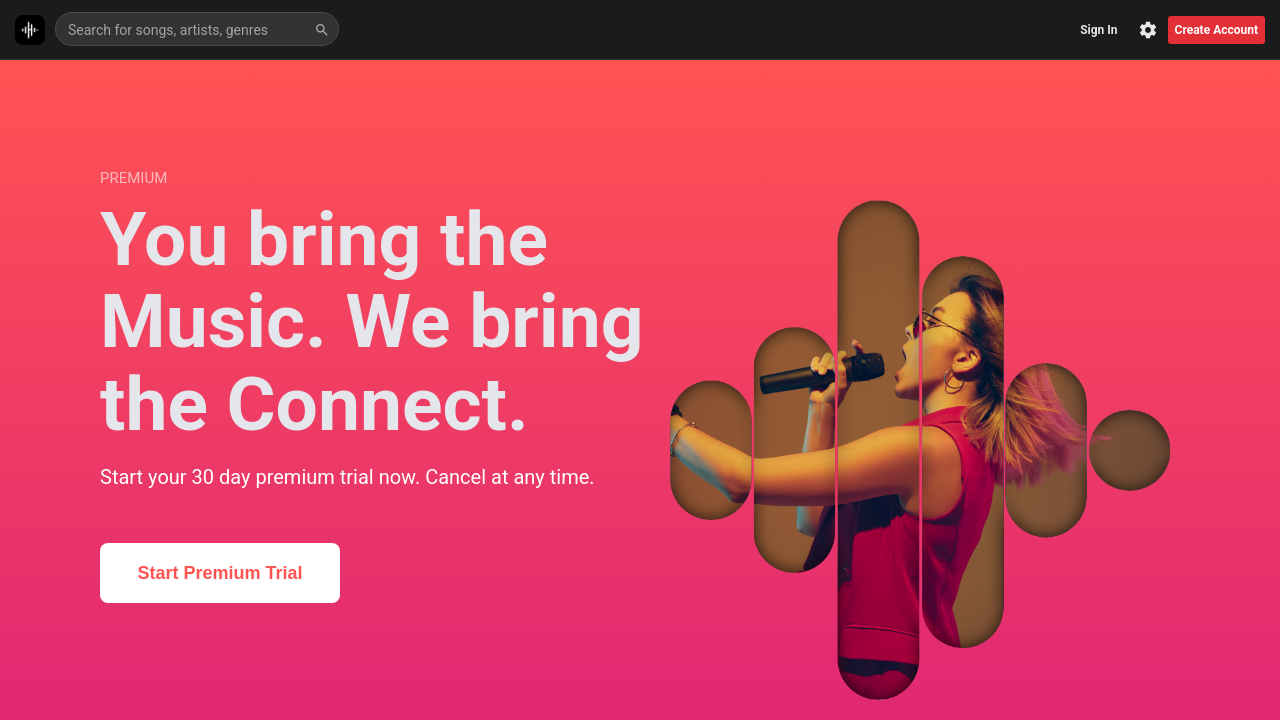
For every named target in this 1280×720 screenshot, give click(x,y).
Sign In (1098, 30)
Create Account (1216, 30)
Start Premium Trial (219, 573)
